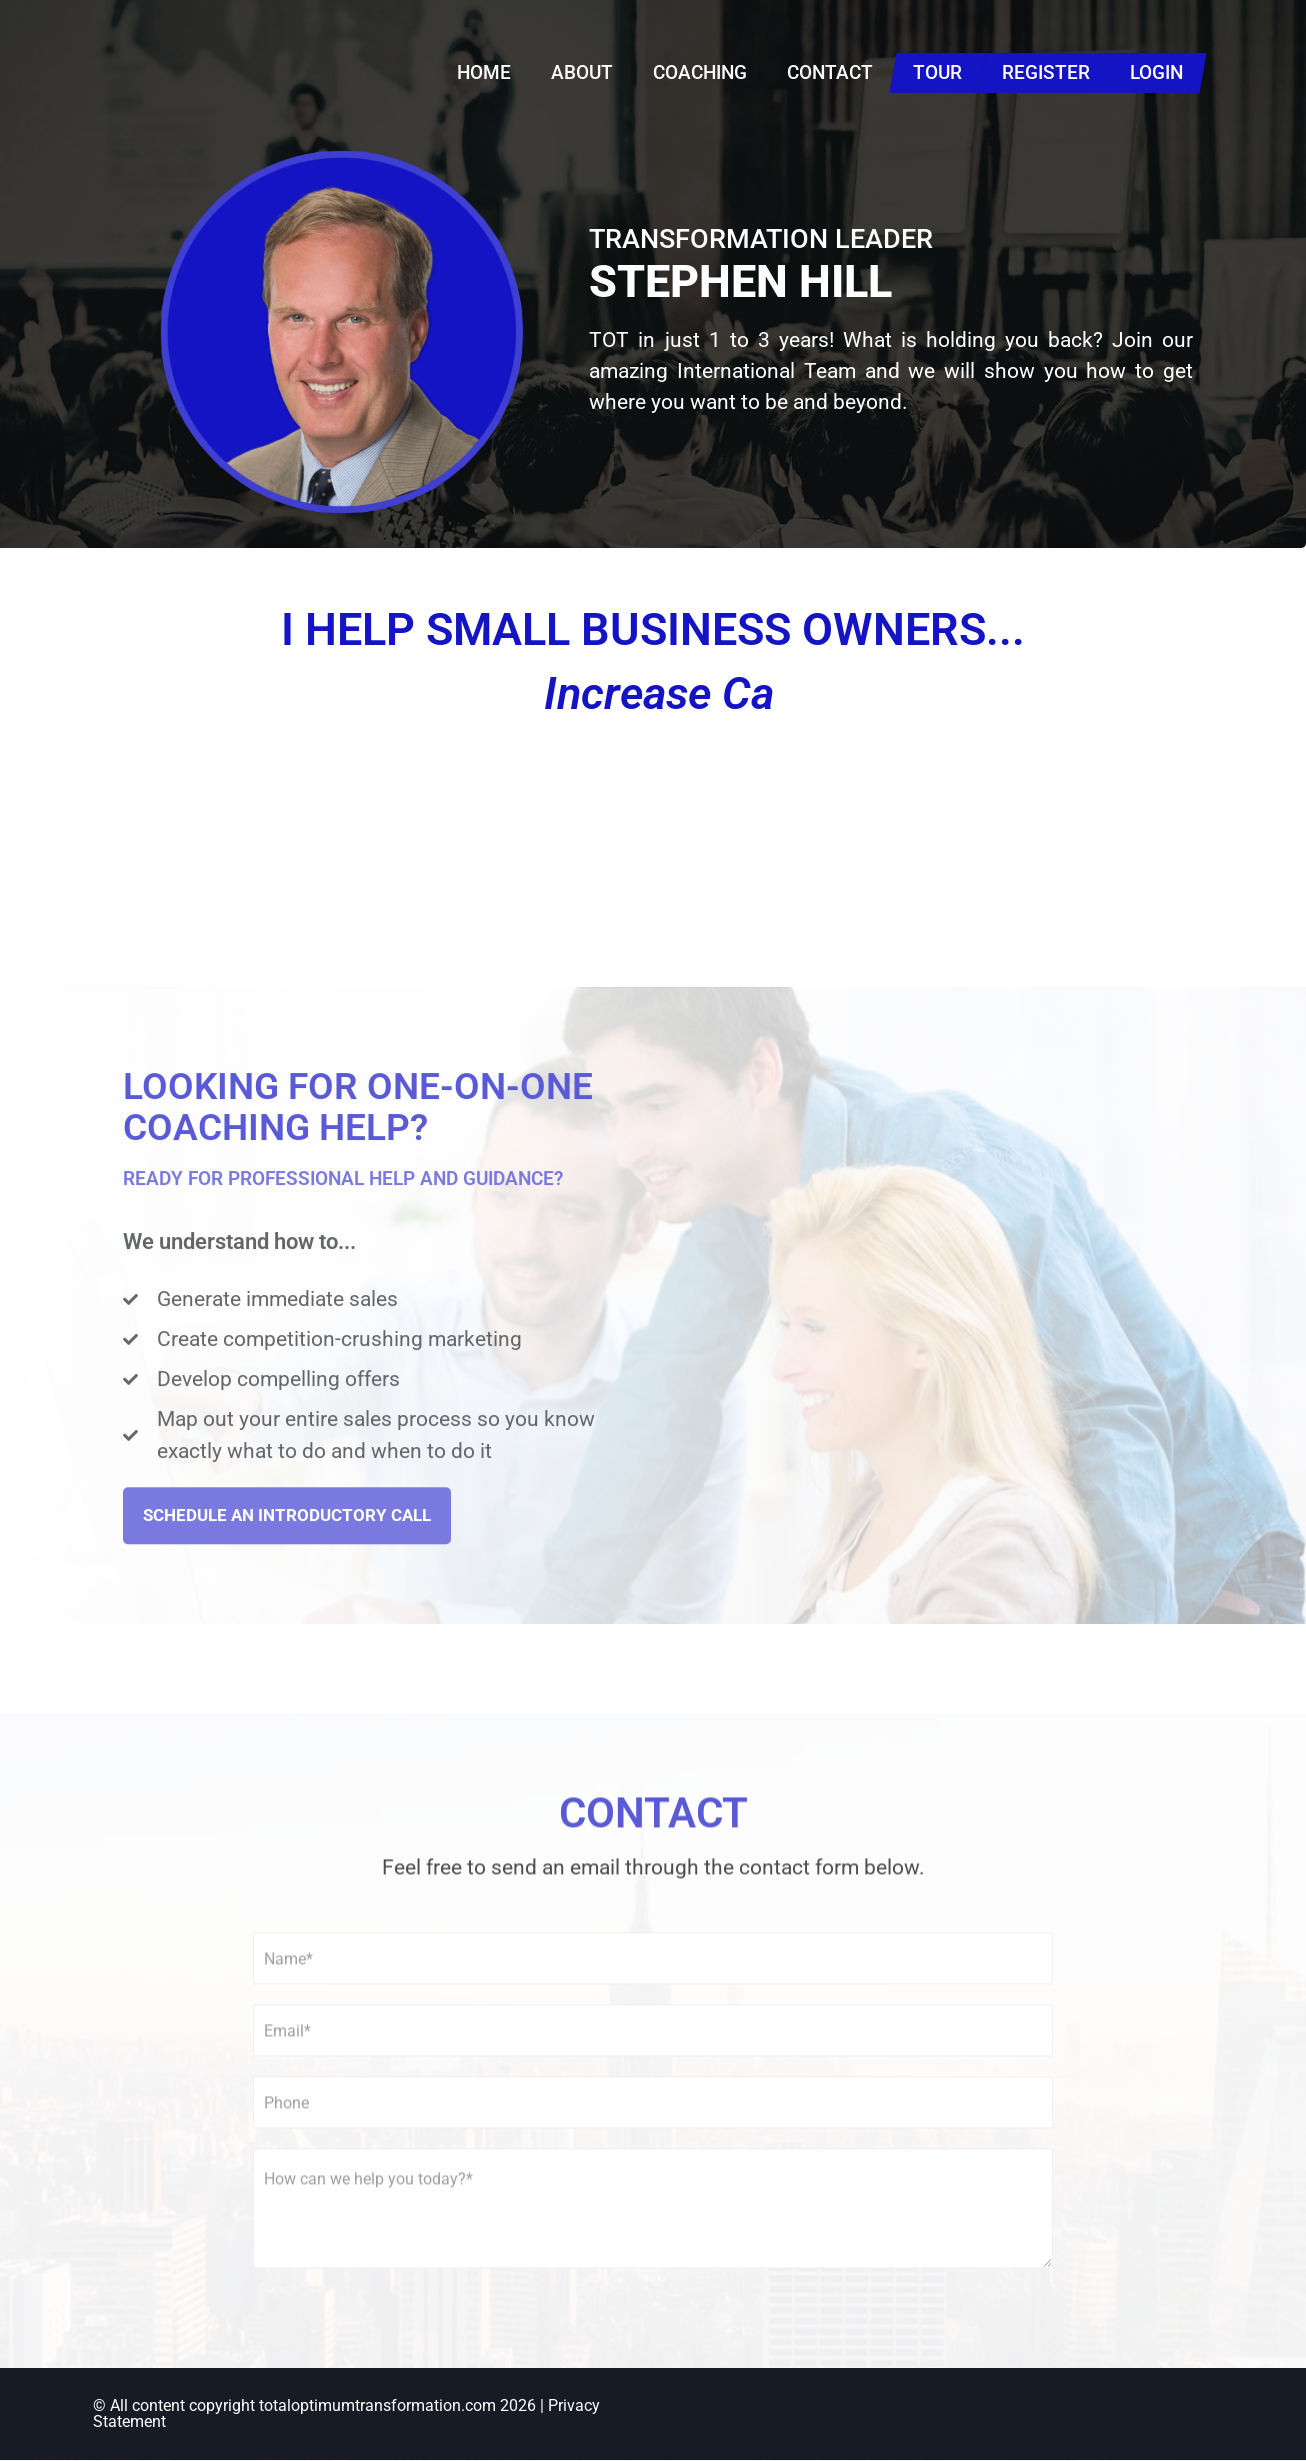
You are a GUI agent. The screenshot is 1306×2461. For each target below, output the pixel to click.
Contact (830, 72)
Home (484, 72)
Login (1156, 72)
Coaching (700, 72)
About (582, 72)
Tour (937, 72)
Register (1046, 72)
